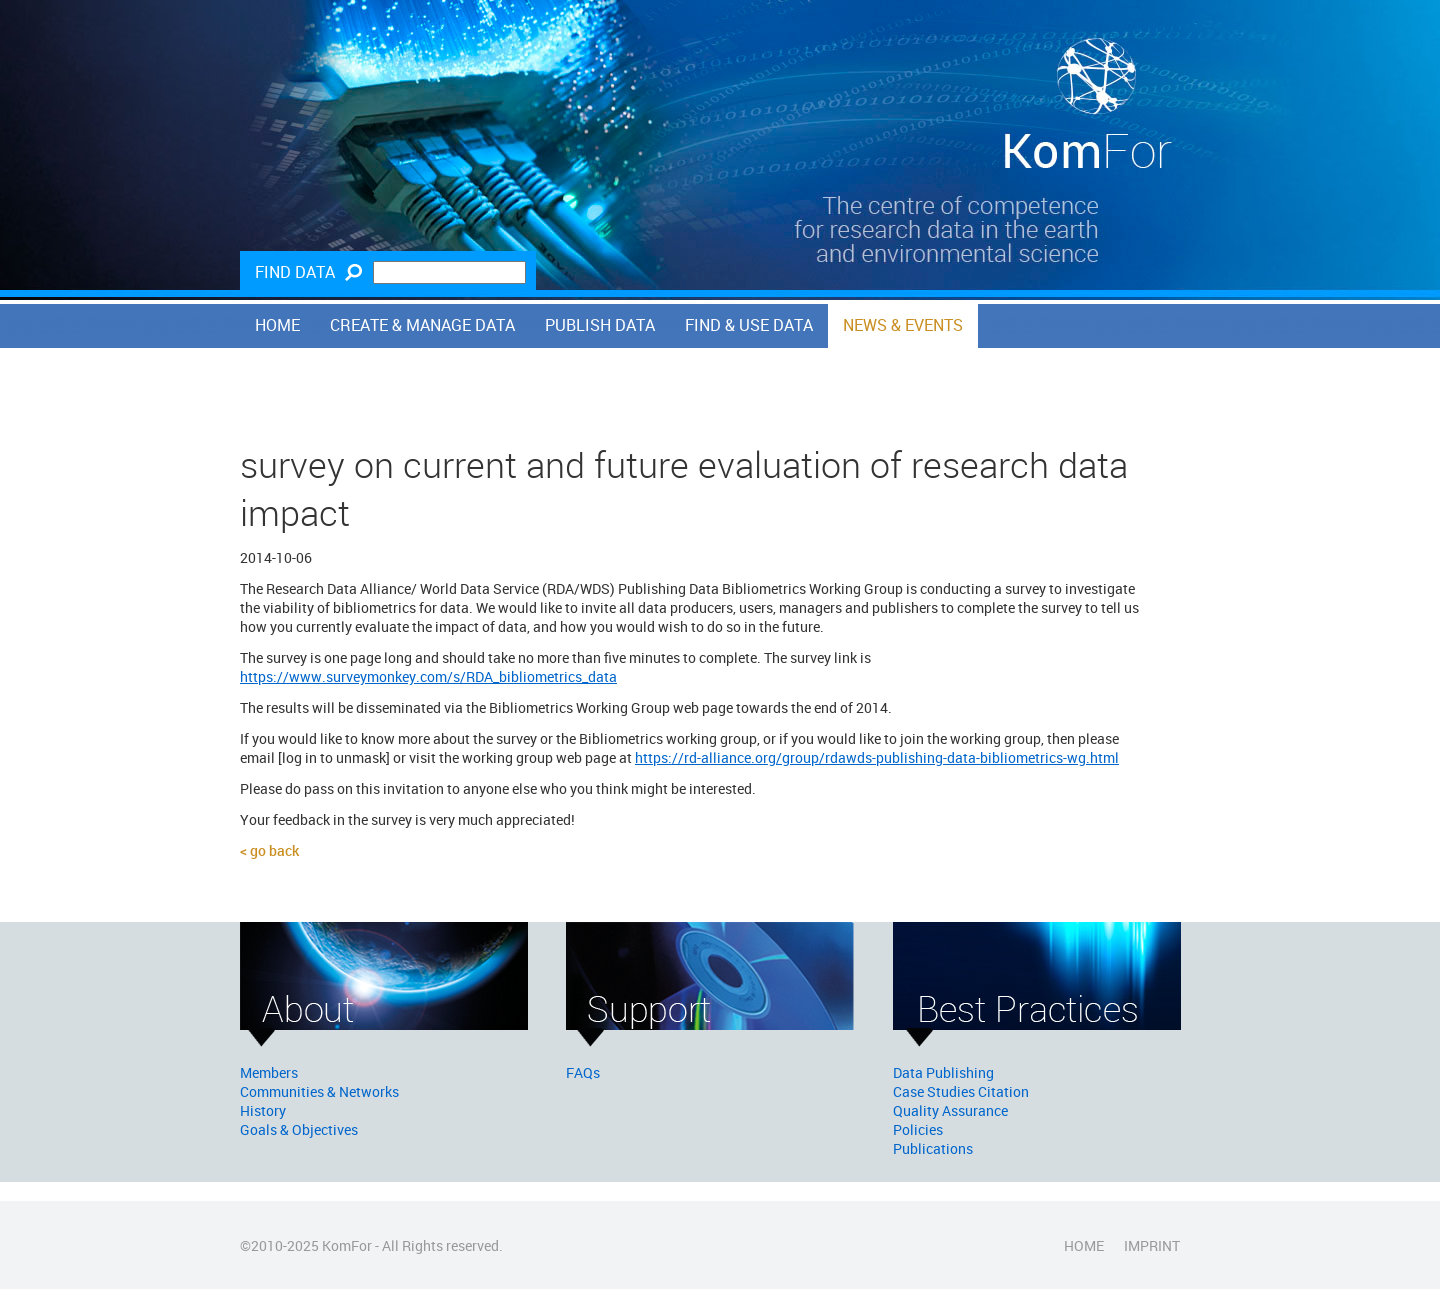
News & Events (903, 325)
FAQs (583, 1072)
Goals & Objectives (299, 1129)
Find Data (295, 272)
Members (269, 1072)
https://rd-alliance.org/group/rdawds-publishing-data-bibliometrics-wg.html (877, 757)
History (263, 1110)
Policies (918, 1129)
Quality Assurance (950, 1110)
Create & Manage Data (422, 325)
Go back (274, 850)
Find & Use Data (749, 325)
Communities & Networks (319, 1091)
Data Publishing (943, 1072)
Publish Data (600, 325)
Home (277, 325)
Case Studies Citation (961, 1091)
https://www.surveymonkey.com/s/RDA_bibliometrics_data (428, 676)
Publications (933, 1148)
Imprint (1152, 1245)
